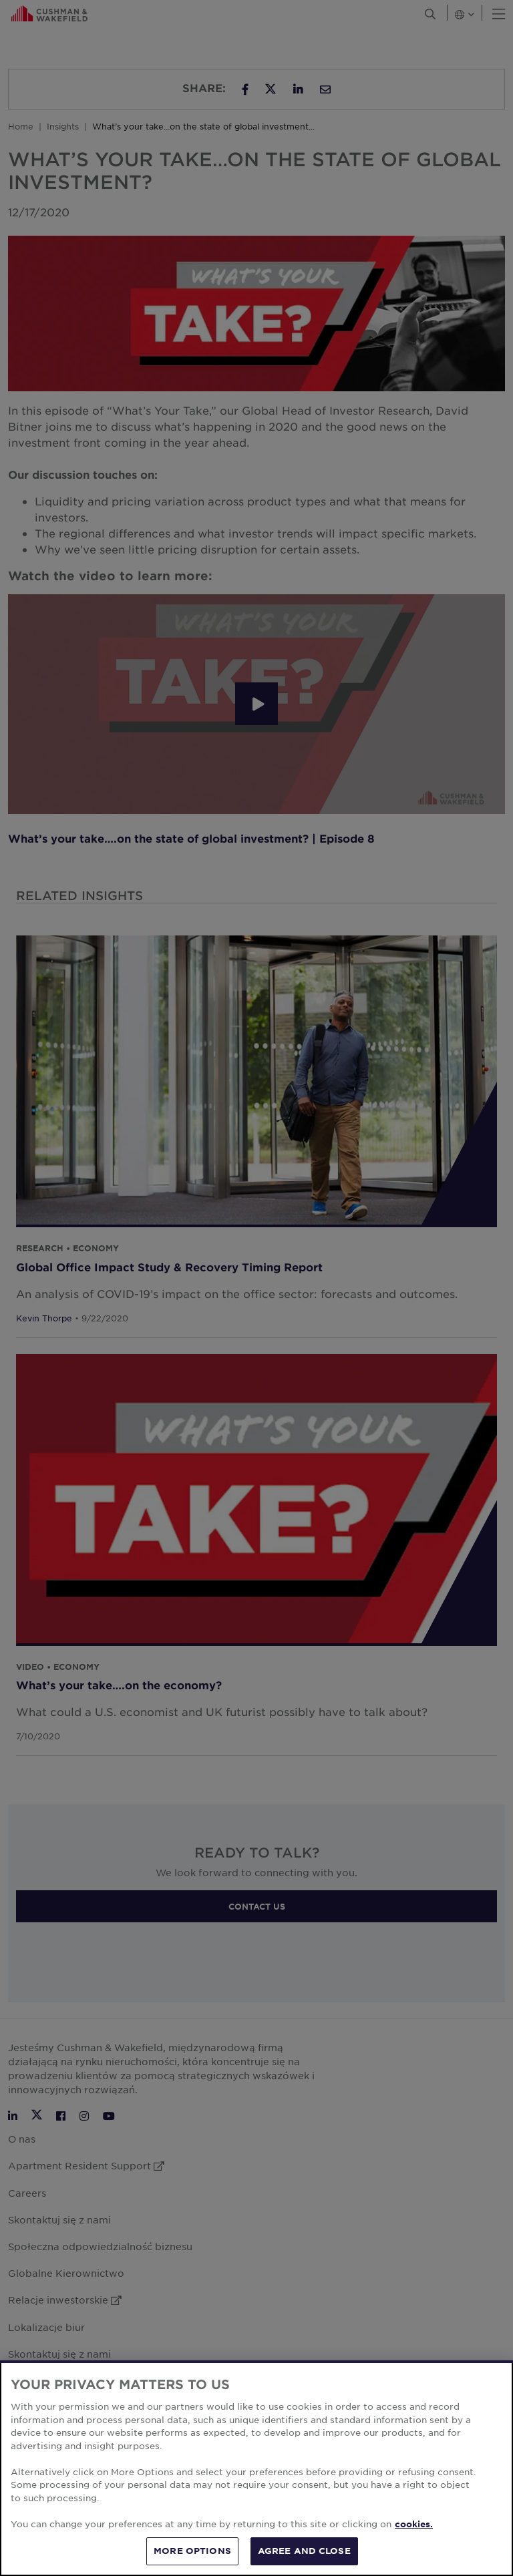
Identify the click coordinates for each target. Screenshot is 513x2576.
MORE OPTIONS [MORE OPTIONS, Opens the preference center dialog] (192, 2550)
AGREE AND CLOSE (304, 2550)
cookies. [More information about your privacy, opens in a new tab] (414, 2524)
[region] (256, 2468)
